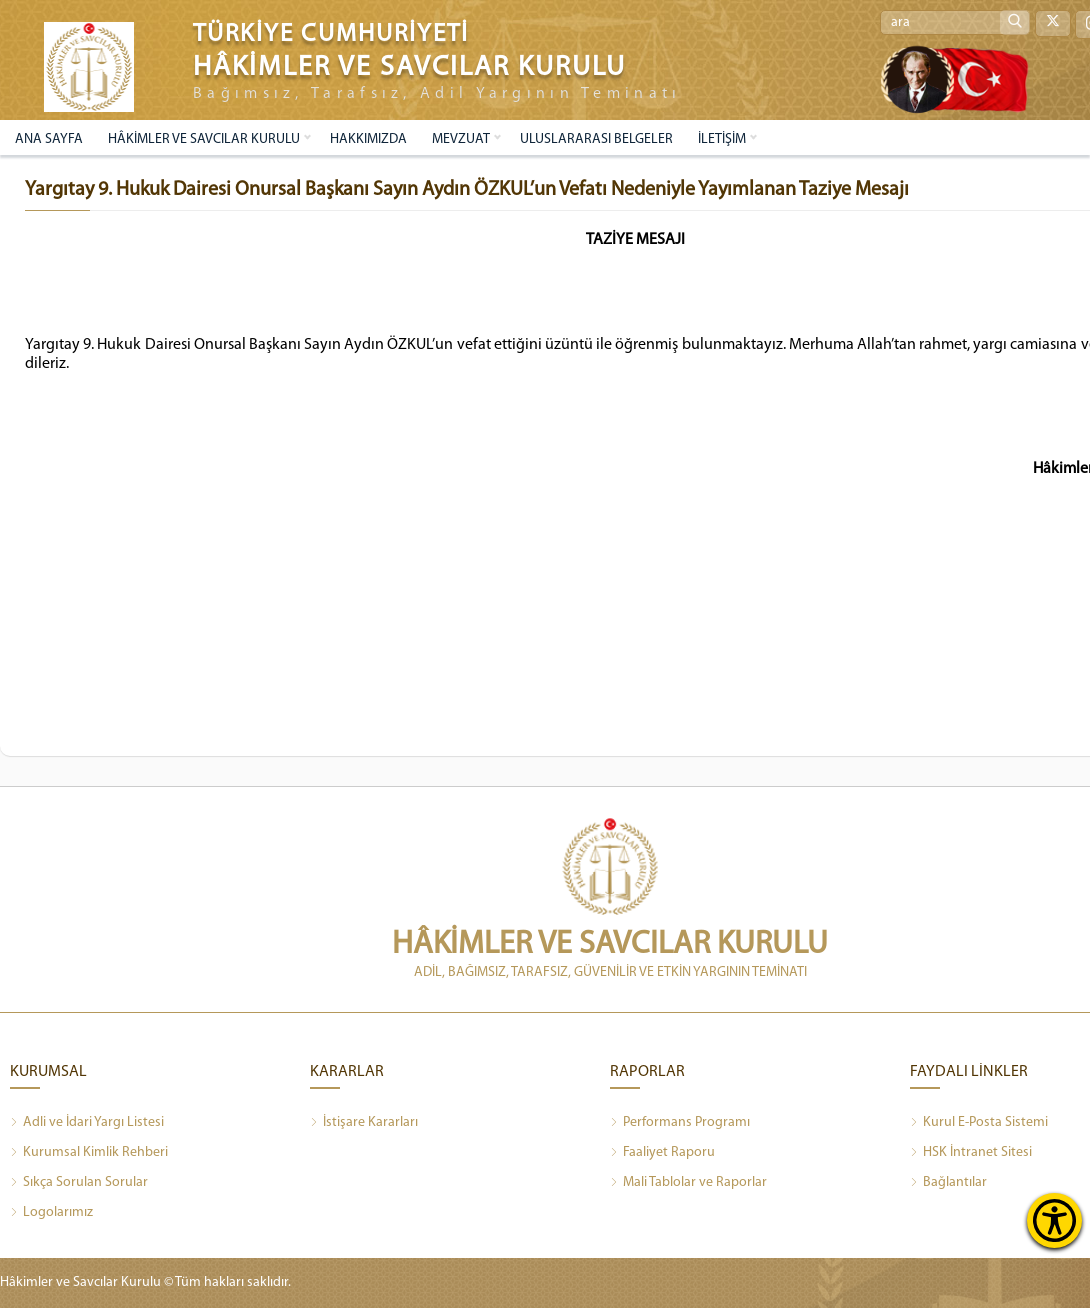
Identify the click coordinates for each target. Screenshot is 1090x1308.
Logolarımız (51, 1213)
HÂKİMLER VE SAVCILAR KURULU (204, 139)
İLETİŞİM (722, 139)
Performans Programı (680, 1123)
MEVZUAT (461, 139)
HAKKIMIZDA (368, 139)
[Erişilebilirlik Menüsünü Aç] (1054, 1220)
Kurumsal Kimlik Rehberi (89, 1153)
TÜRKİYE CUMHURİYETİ (331, 34)
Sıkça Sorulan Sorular (79, 1183)
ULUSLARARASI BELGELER (596, 139)
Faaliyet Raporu (662, 1153)
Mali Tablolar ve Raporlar (688, 1183)
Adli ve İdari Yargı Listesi (87, 1123)
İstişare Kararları (364, 1123)
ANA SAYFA (49, 139)
